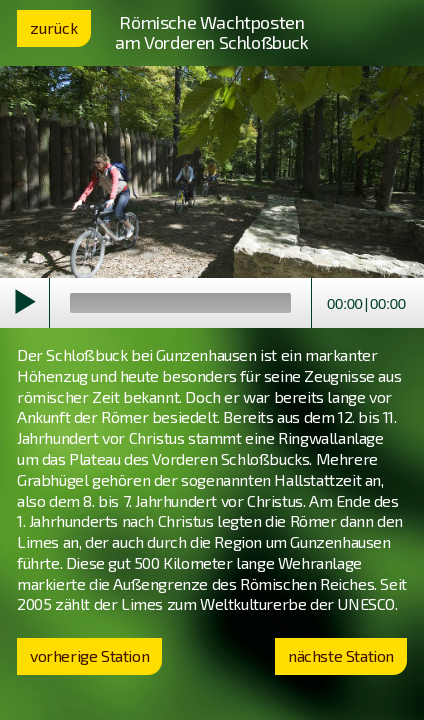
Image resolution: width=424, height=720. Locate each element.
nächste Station (341, 655)
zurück (54, 27)
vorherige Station (89, 655)
